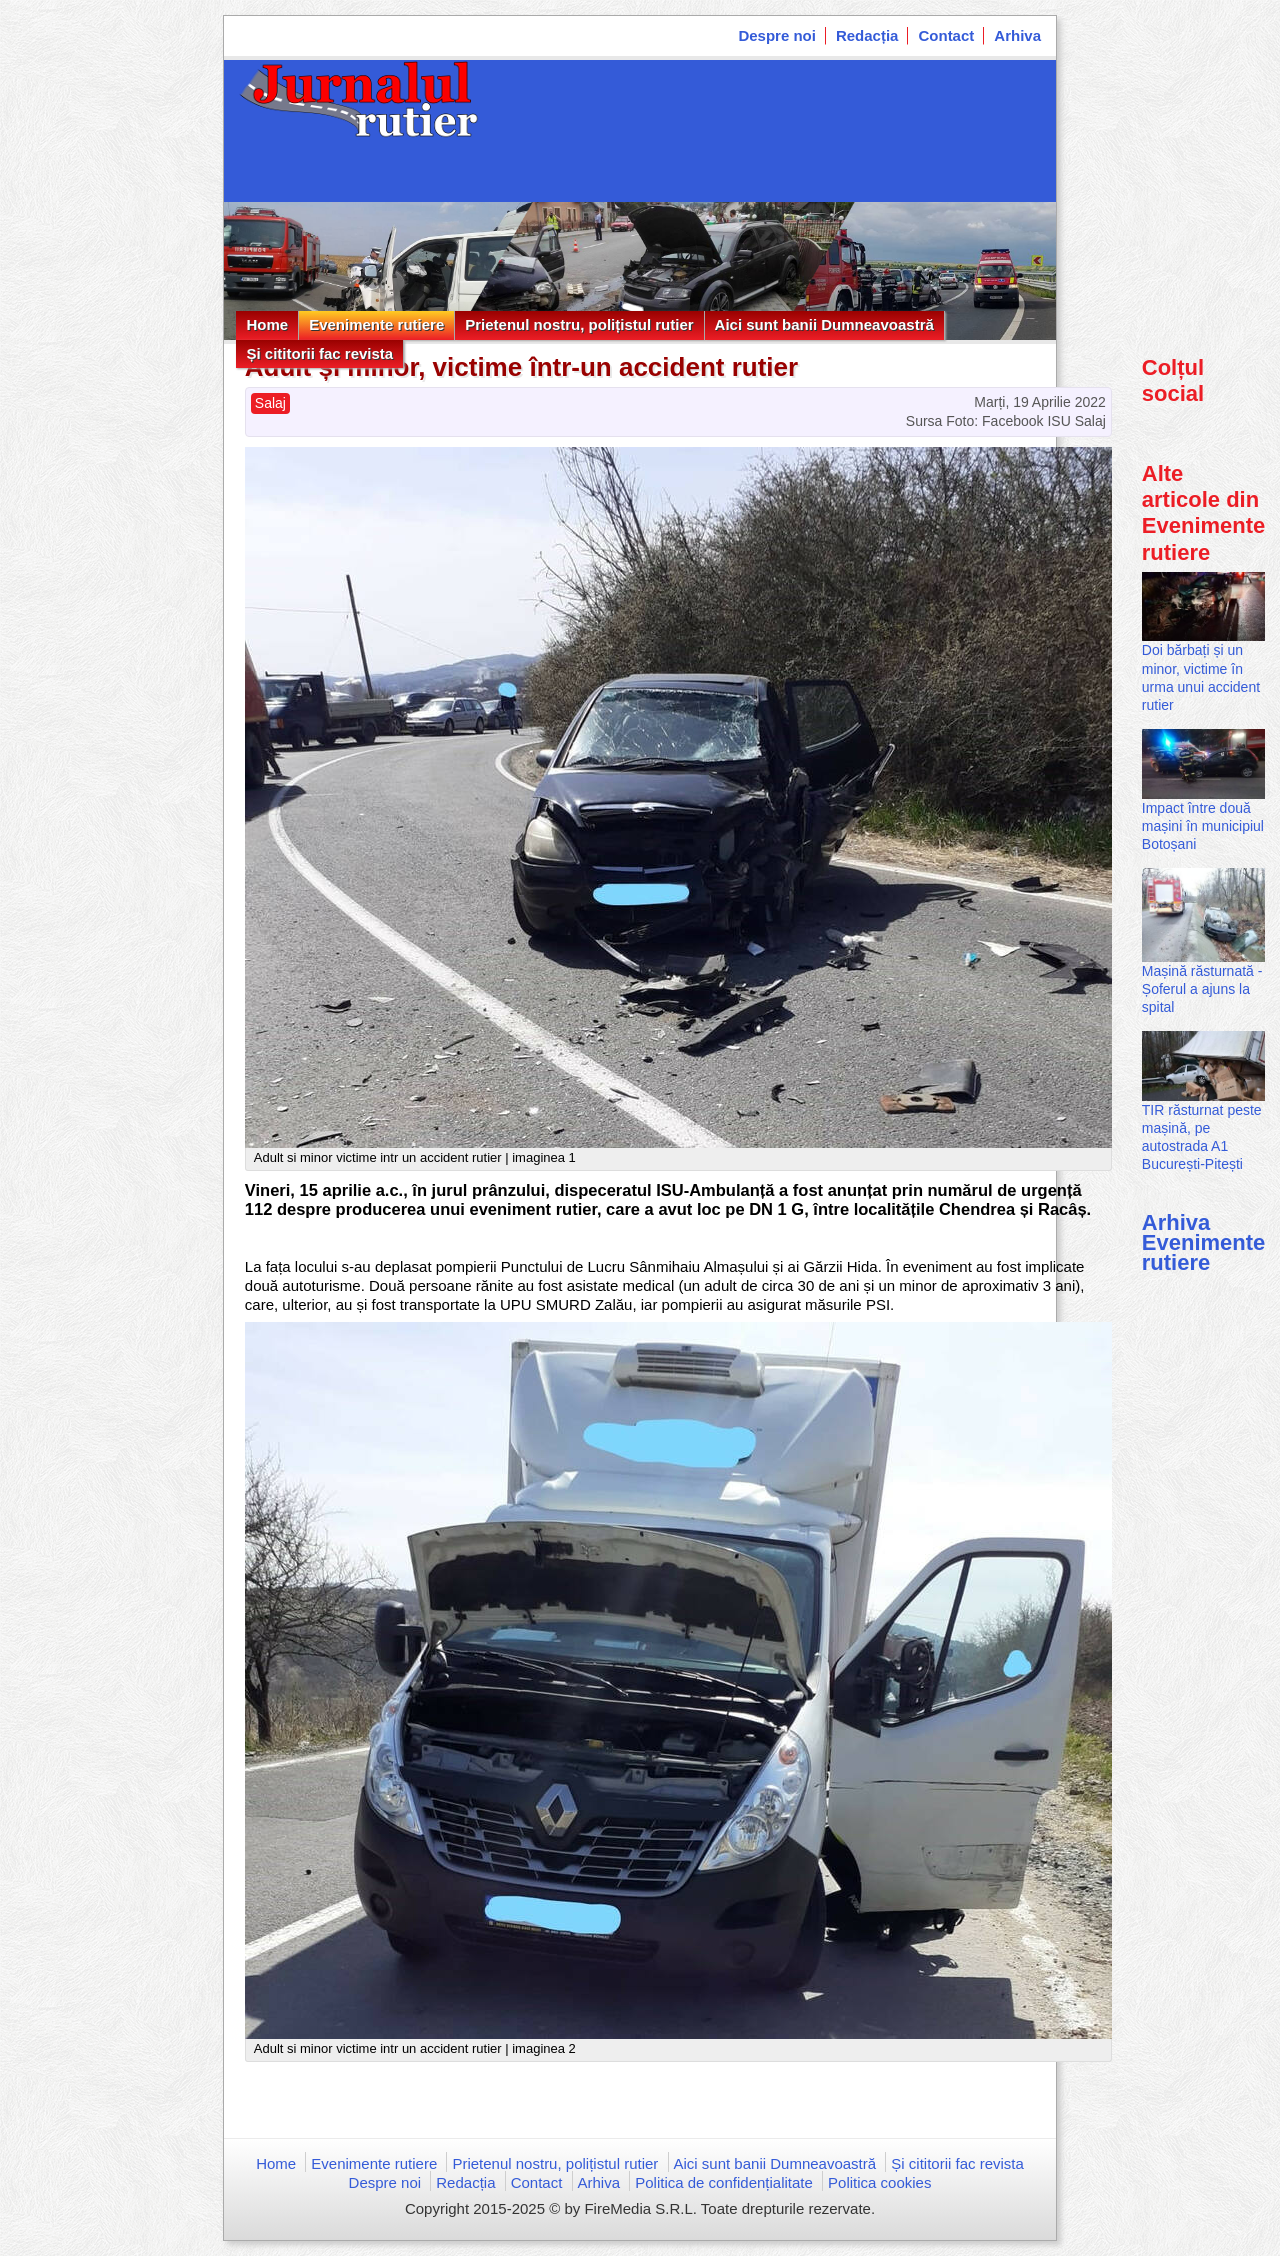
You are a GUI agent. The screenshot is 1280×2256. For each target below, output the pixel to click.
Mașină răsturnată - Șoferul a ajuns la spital (1202, 989)
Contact (946, 35)
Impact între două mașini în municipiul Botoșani (1203, 826)
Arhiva (1017, 35)
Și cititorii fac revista (319, 353)
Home (267, 324)
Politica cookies (879, 2182)
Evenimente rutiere (376, 324)
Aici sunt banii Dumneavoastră (824, 324)
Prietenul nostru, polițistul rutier (579, 324)
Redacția (867, 35)
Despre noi (777, 35)
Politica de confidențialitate (724, 2182)
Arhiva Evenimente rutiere (1204, 1242)
